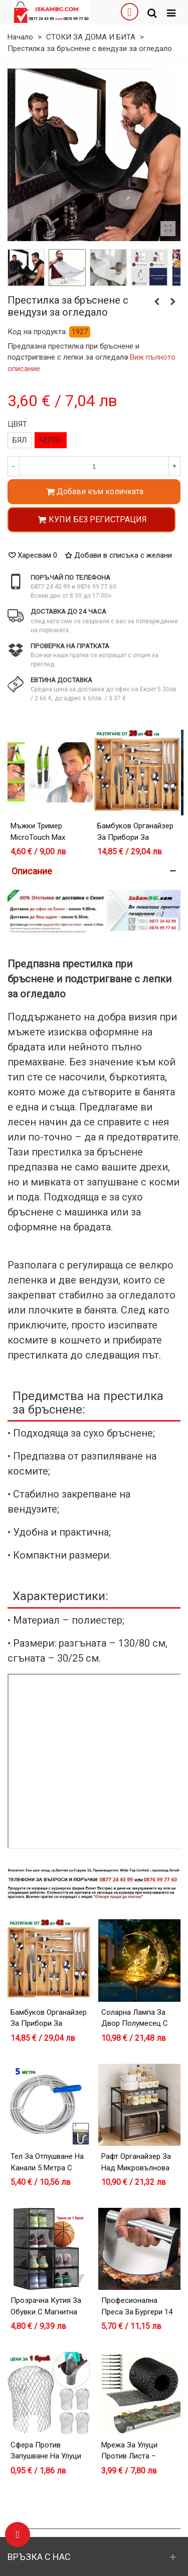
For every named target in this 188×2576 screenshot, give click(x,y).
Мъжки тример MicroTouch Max (38, 831)
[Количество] (94, 466)
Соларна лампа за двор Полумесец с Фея (134, 2023)
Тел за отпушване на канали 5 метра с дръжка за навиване (48, 2167)
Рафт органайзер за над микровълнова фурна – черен (136, 2167)
